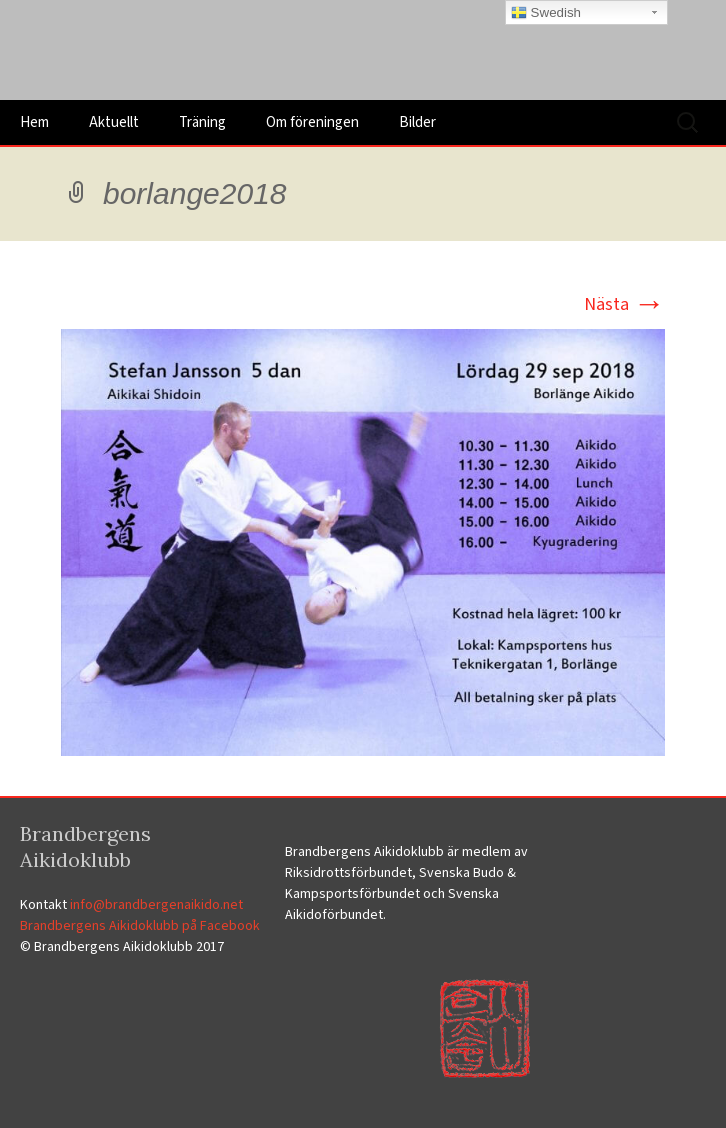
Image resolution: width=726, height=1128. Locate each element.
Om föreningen (312, 122)
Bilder (417, 122)
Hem (34, 122)
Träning (202, 122)
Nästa (624, 304)
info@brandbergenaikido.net (156, 905)
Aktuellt (114, 122)
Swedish (546, 13)
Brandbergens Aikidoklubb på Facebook (140, 926)
